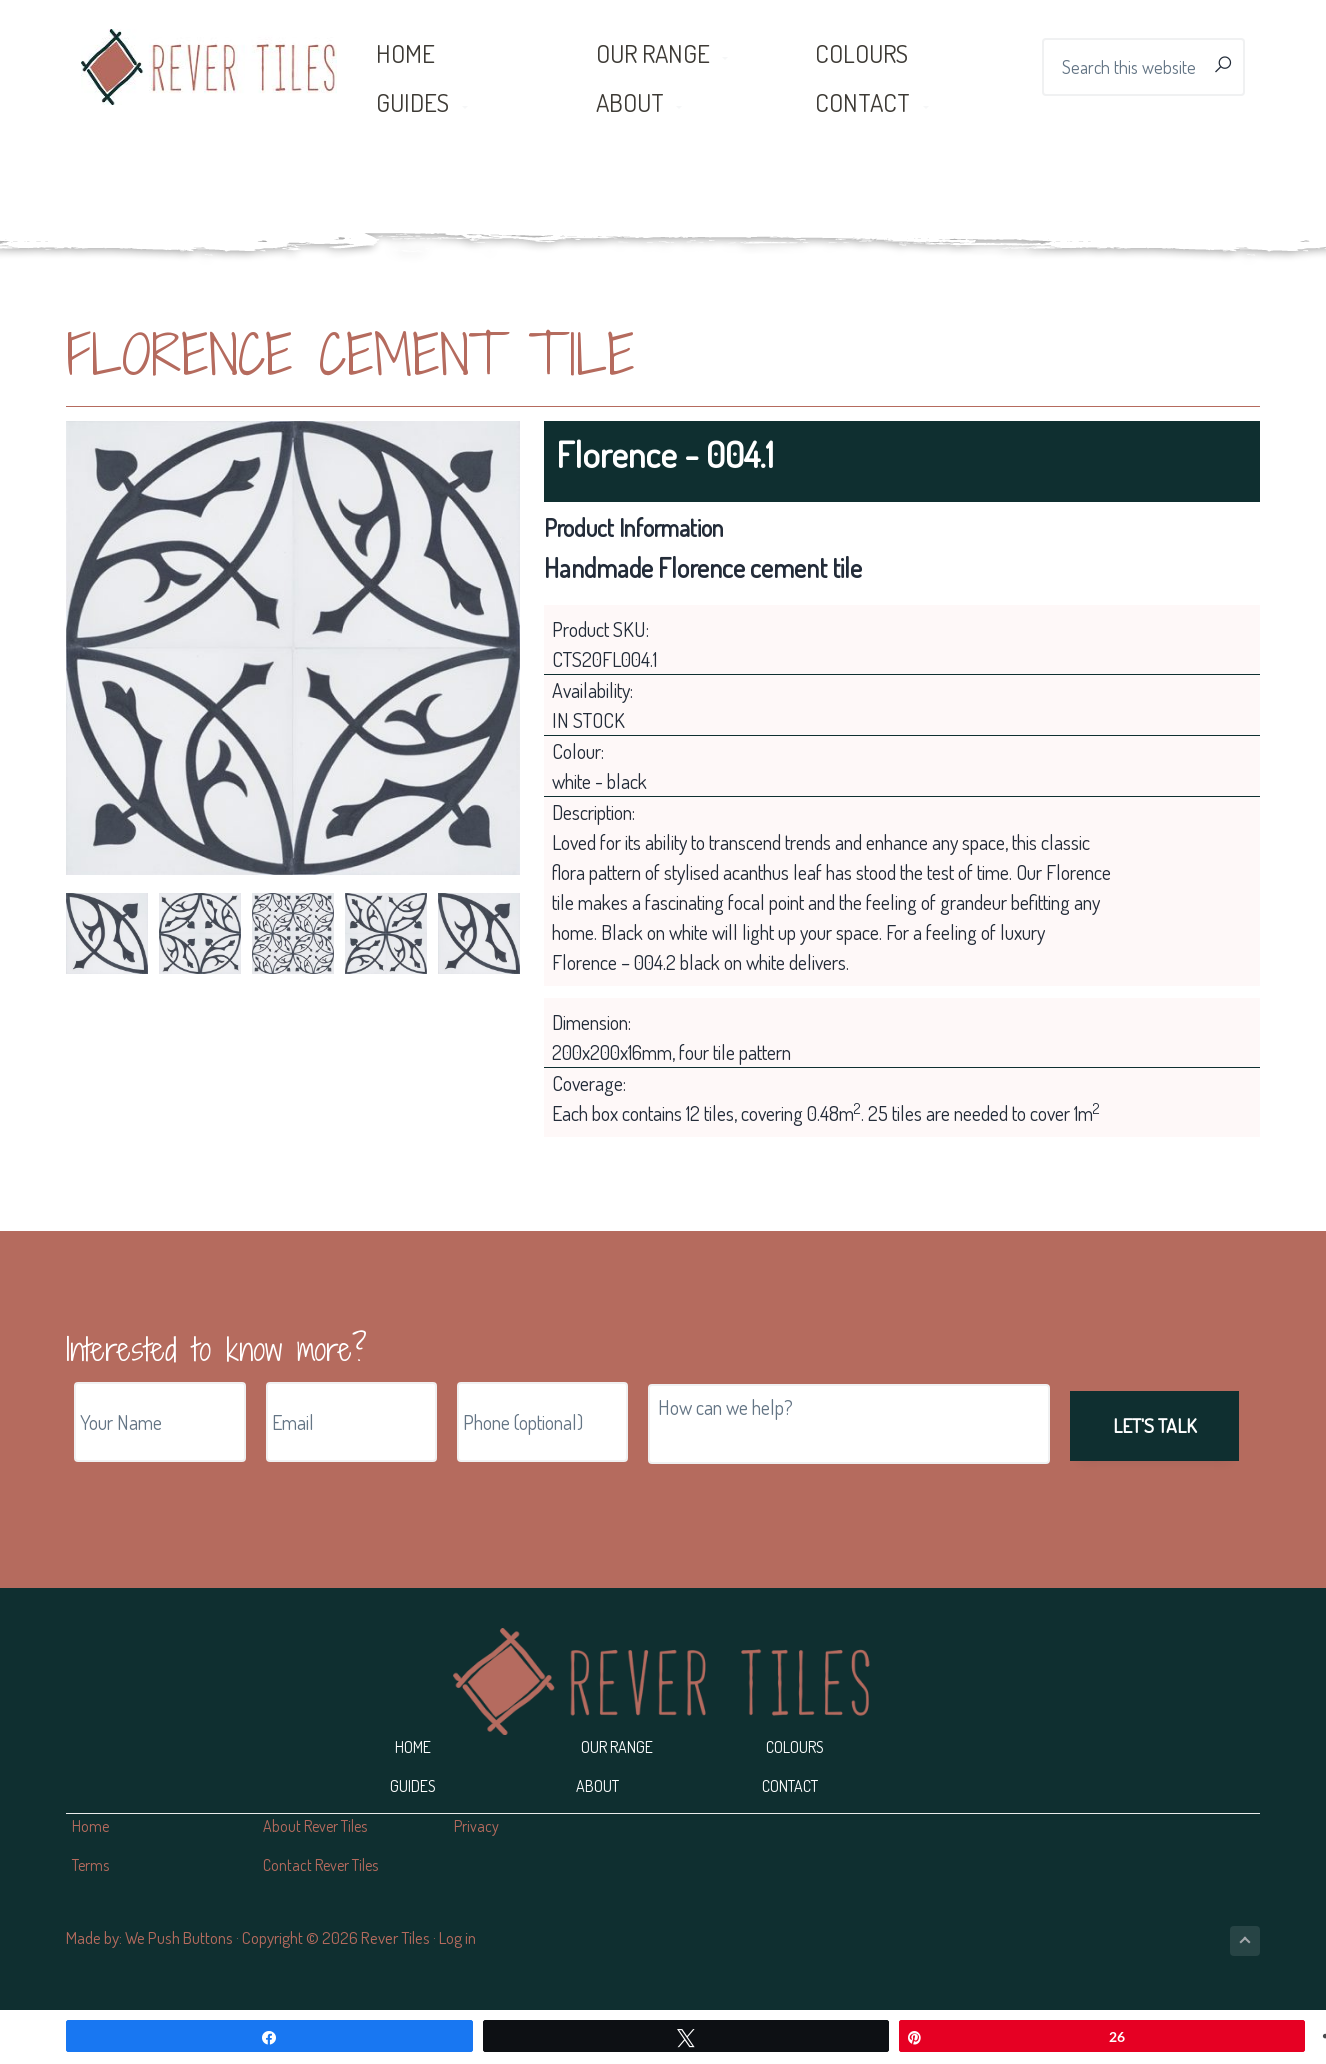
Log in (457, 1937)
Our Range (617, 1747)
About (597, 1786)
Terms (90, 1865)
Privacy (476, 1826)
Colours (795, 1747)
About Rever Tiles (315, 1826)
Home (413, 1747)
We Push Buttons (179, 1937)
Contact (790, 1786)
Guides (413, 1786)
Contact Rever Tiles (320, 1865)
